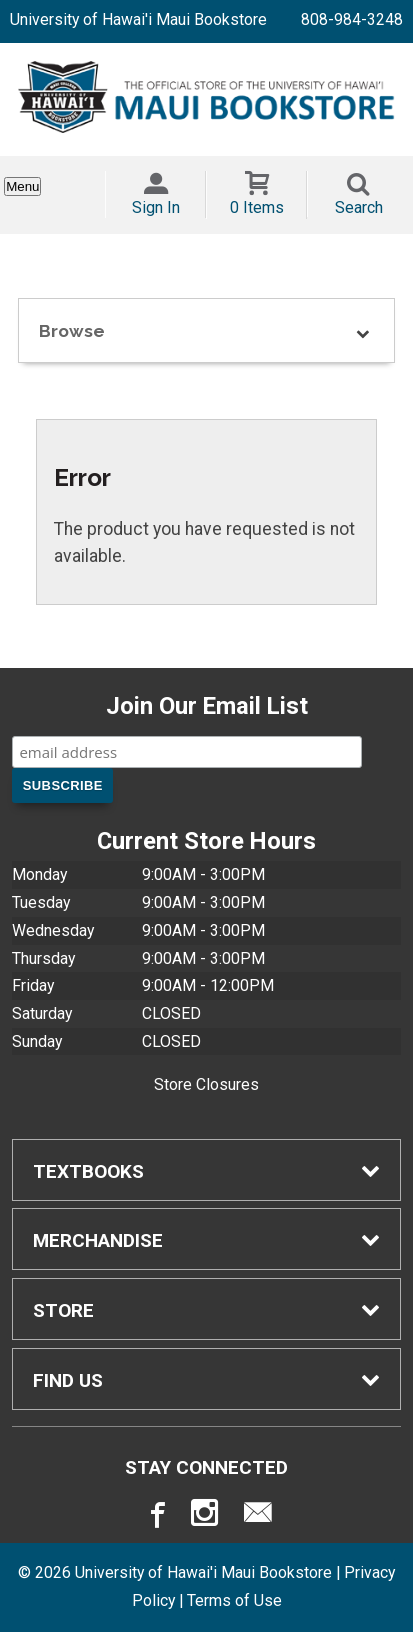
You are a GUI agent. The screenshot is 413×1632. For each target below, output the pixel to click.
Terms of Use (234, 1600)
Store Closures (206, 1084)
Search (359, 207)
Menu (22, 186)
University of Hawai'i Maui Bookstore (138, 19)
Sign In (156, 207)
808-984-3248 (352, 19)
